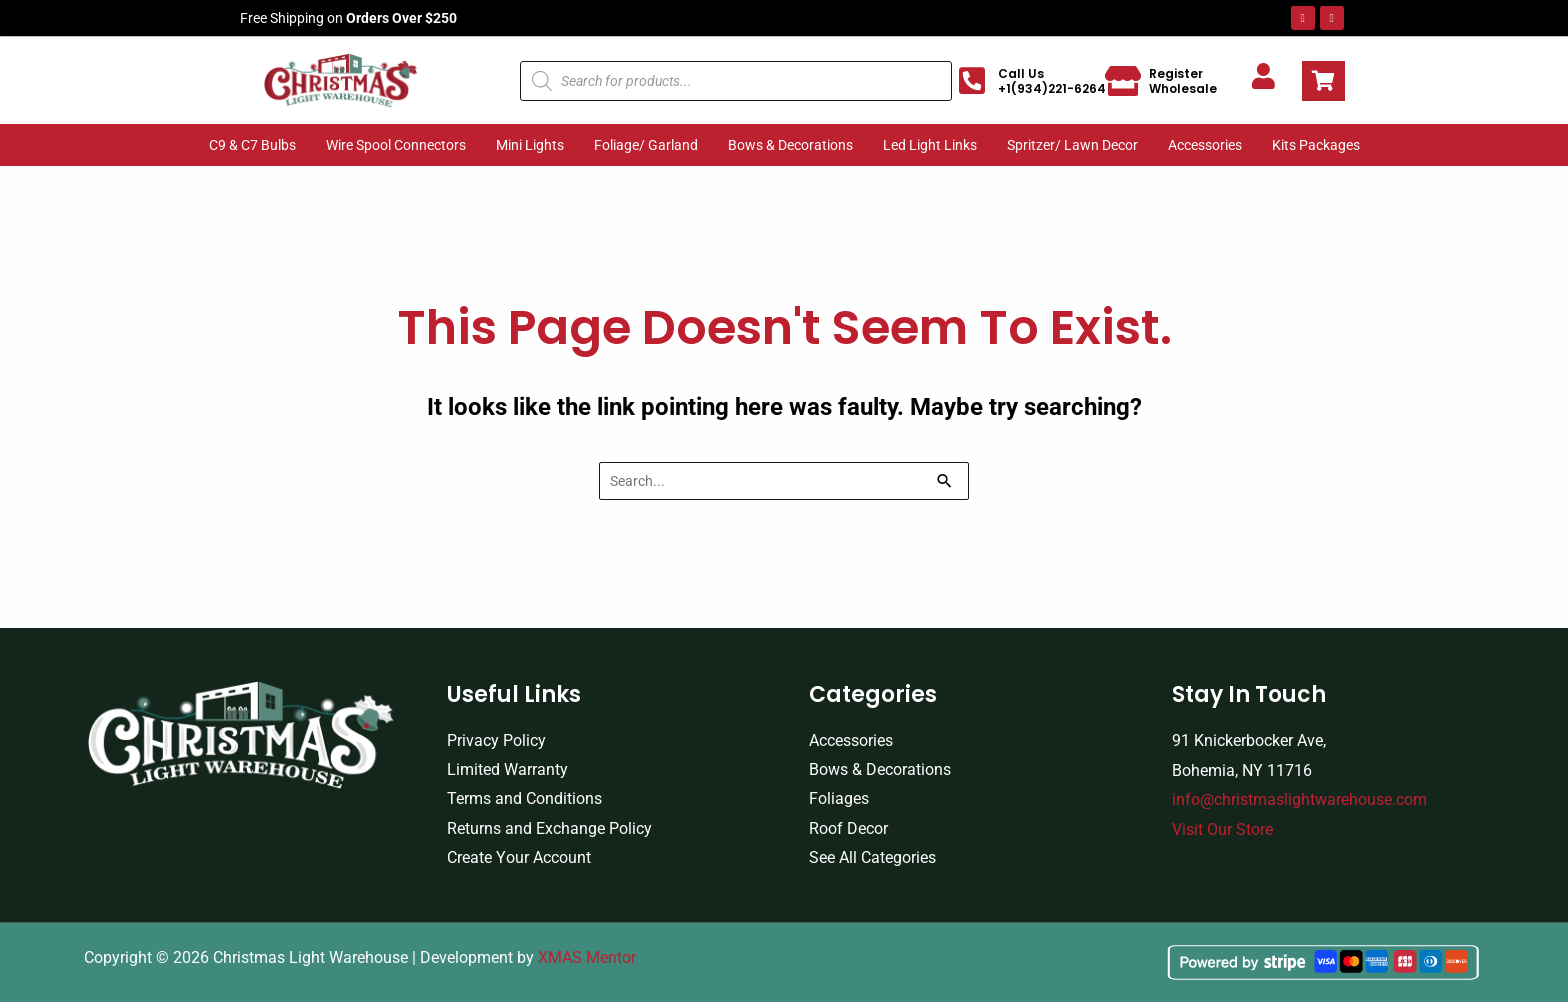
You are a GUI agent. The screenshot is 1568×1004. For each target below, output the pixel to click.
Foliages (839, 800)
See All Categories (872, 859)
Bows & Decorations (790, 145)
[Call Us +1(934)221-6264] (972, 81)
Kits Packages (1316, 145)
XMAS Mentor (587, 960)
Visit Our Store (1222, 829)
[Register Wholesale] (1123, 81)
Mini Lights (530, 145)
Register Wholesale (1183, 81)
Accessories (1205, 145)
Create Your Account (518, 859)
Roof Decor (848, 829)
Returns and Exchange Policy (549, 829)
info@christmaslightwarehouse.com (1299, 800)
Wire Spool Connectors (396, 145)
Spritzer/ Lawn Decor (1072, 145)
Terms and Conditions (524, 800)
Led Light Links (930, 145)
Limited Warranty (507, 770)
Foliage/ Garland (646, 145)
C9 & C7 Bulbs (252, 145)
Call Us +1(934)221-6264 (1052, 81)
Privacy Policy (496, 740)
